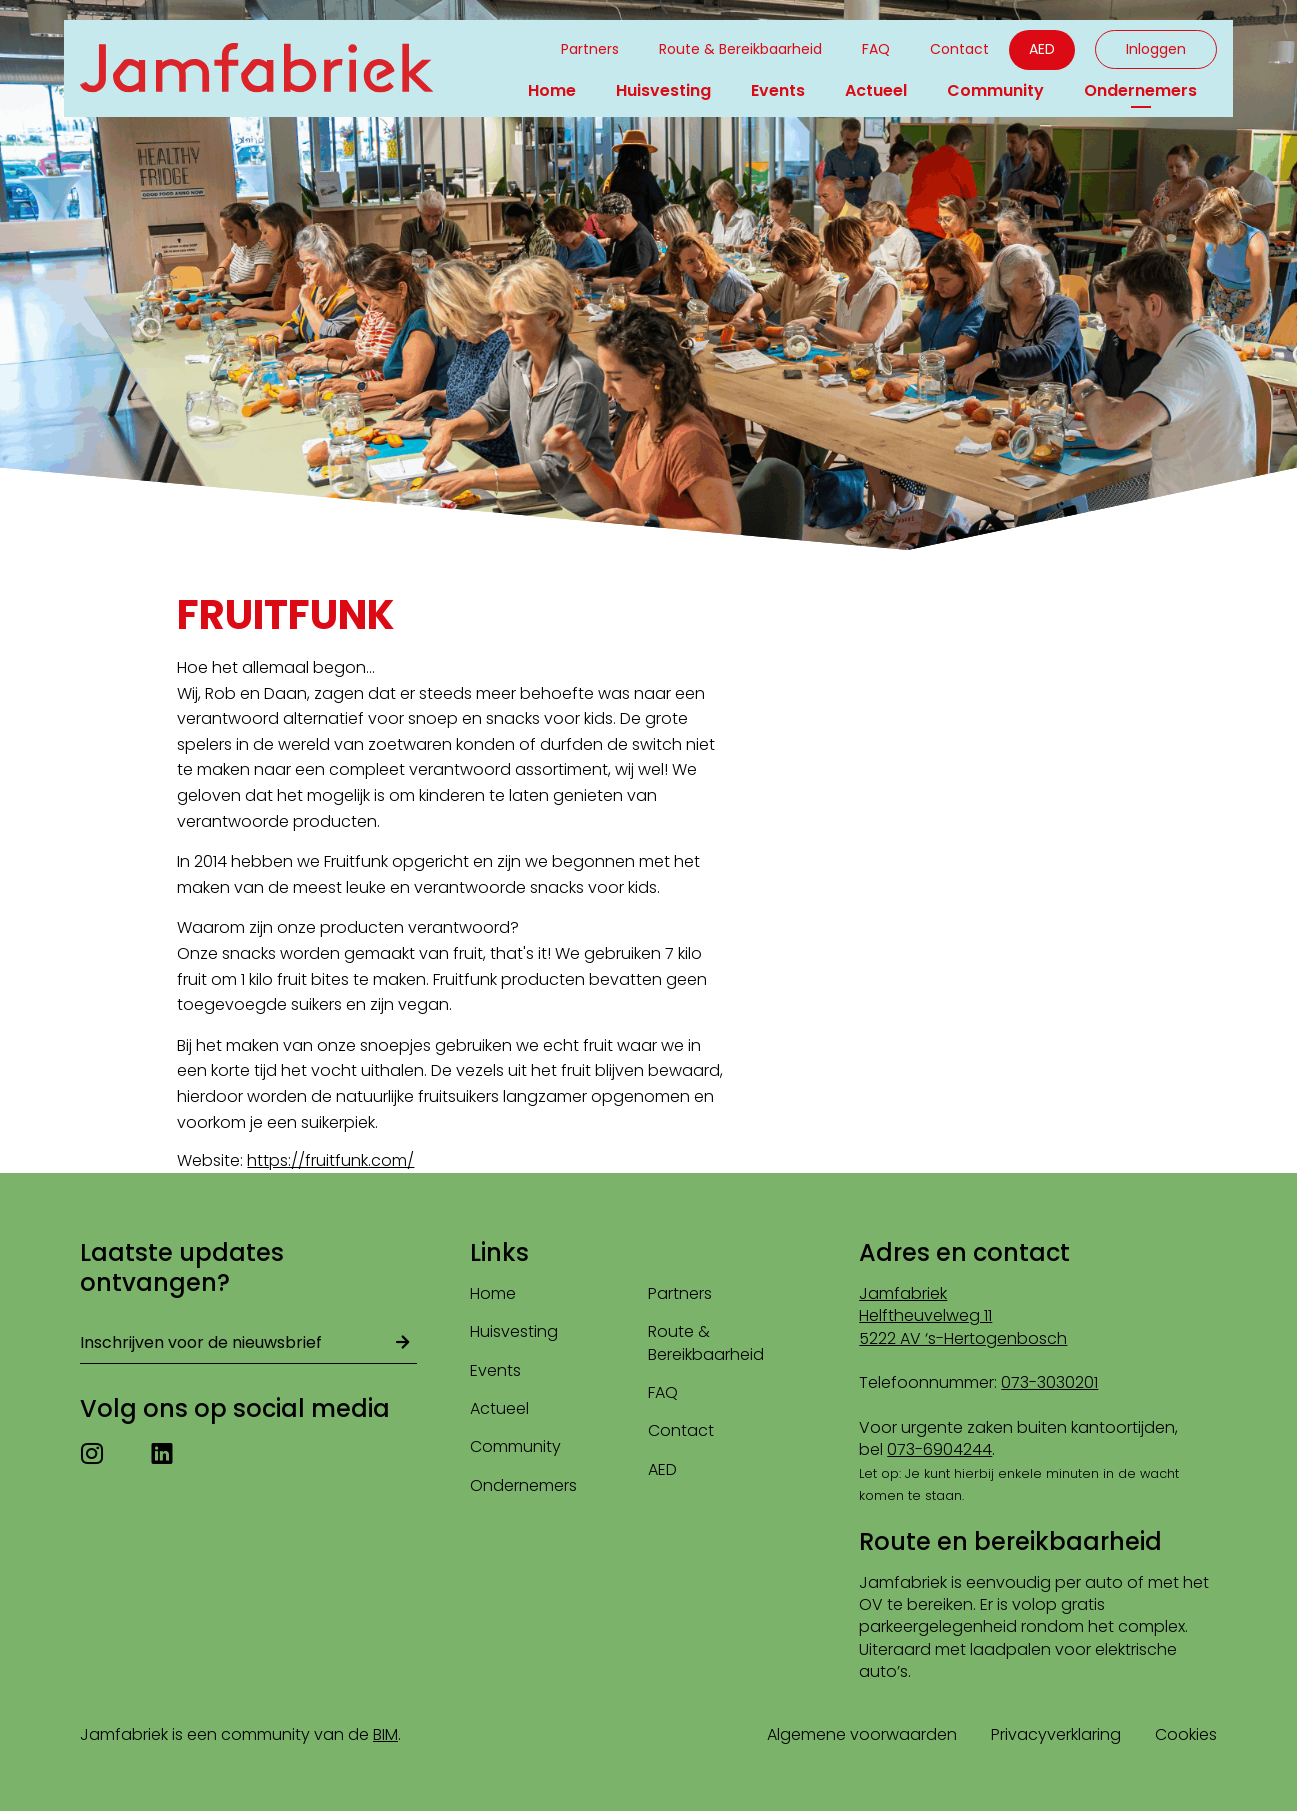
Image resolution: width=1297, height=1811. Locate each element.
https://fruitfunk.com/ (330, 1160)
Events (778, 90)
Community (995, 90)
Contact (959, 49)
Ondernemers (1140, 90)
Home (552, 90)
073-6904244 (939, 1449)
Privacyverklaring (1056, 1734)
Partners (590, 49)
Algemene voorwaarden (862, 1734)
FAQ (876, 49)
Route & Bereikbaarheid (740, 49)
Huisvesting (663, 90)
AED (1042, 49)
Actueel (876, 90)
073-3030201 (1049, 1382)
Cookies (1186, 1734)
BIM (385, 1734)
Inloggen (1156, 49)
